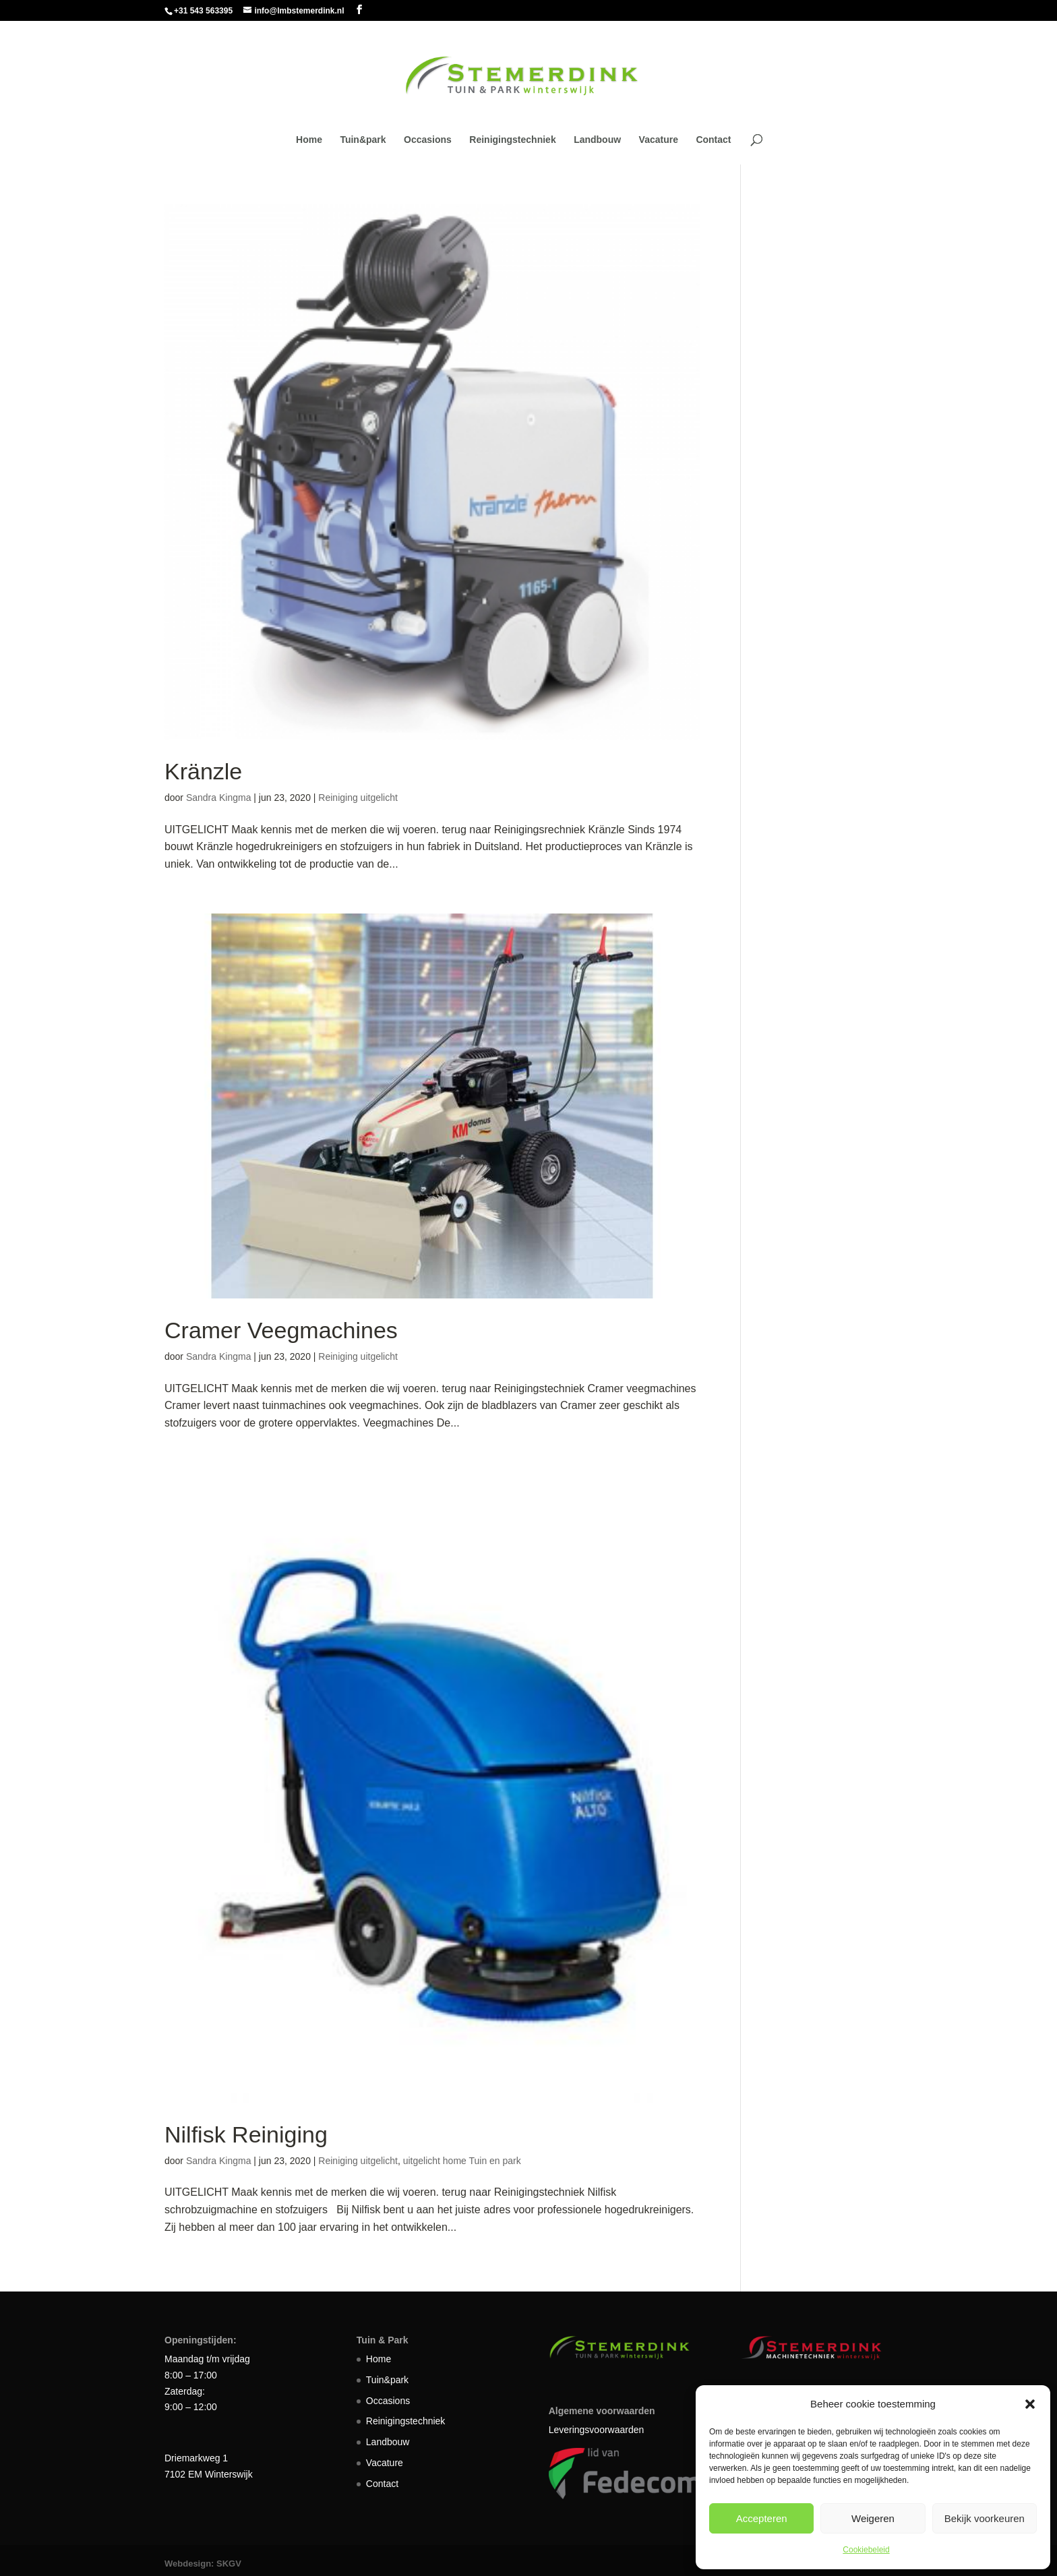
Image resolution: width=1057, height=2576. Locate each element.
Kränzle (203, 771)
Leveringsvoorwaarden (596, 2429)
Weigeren (873, 2518)
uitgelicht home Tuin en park (462, 2160)
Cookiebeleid (866, 2549)
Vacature (658, 140)
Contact (713, 140)
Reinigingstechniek (512, 140)
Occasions (428, 140)
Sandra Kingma (218, 797)
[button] (1030, 2404)
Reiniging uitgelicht (358, 797)
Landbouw (597, 140)
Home (309, 140)
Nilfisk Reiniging (246, 2134)
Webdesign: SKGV (202, 2563)
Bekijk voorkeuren (984, 2518)
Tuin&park (363, 140)
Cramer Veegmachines (281, 1330)
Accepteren (761, 2518)
